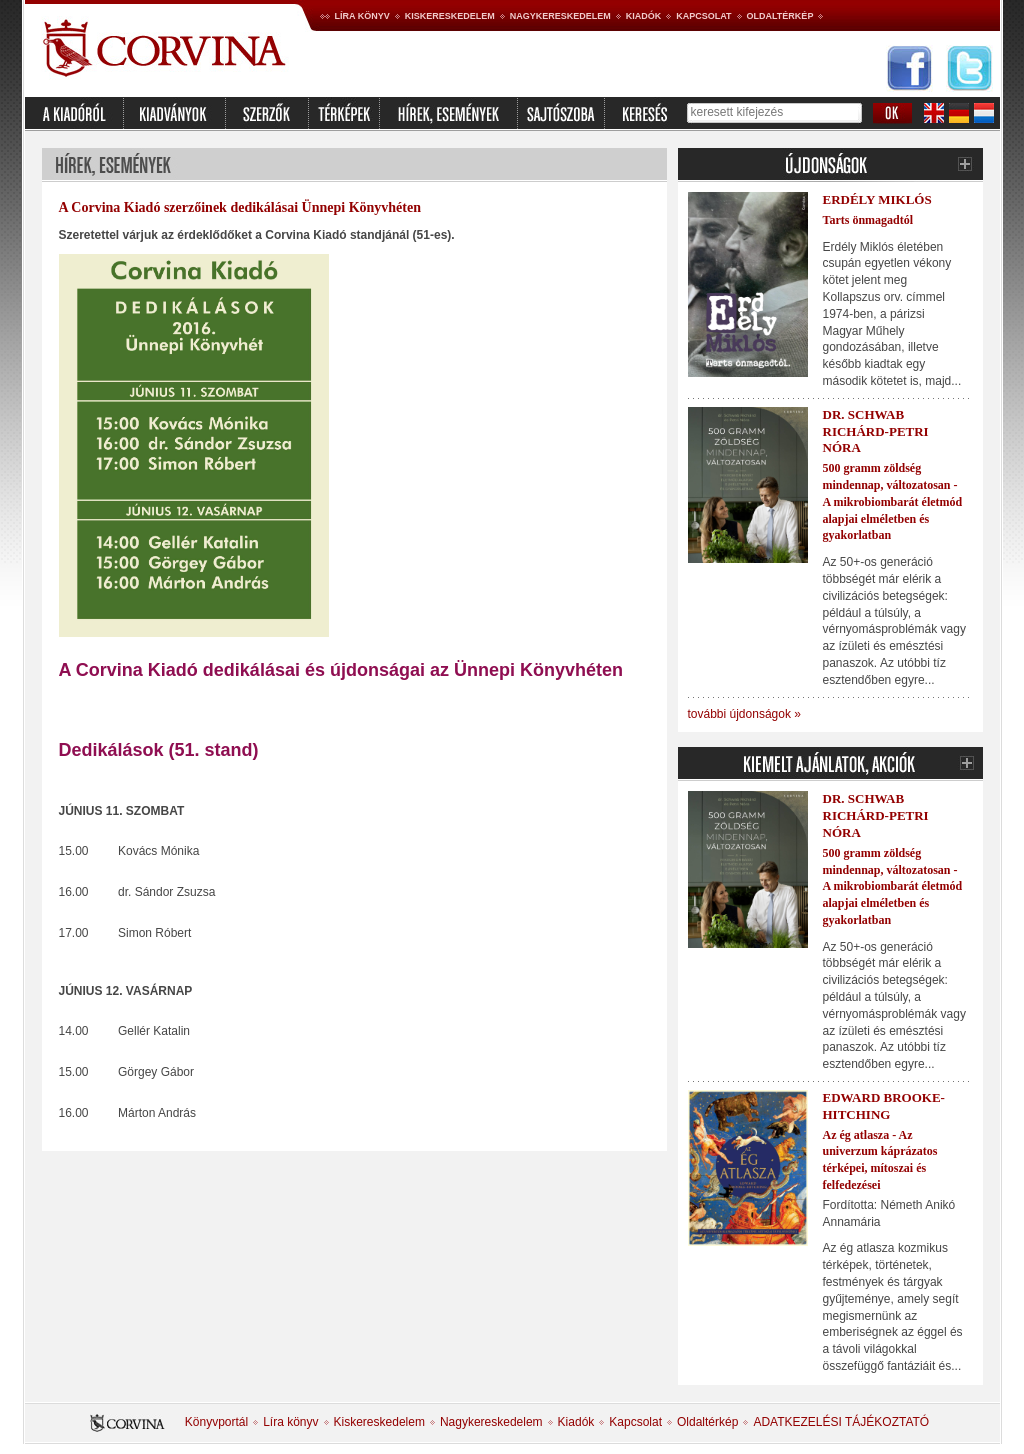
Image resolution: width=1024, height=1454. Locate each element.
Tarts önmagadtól (868, 220)
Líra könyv (362, 16)
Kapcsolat (703, 16)
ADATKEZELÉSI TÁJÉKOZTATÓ (841, 1422)
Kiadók (644, 16)
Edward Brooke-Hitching (884, 1106)
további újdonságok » (744, 714)
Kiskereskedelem (450, 16)
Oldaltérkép (780, 16)
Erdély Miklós (877, 199)
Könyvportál (216, 1422)
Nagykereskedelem (560, 16)
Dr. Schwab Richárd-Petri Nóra (876, 431)
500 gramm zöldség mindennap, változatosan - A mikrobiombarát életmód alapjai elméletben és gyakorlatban (893, 501)
